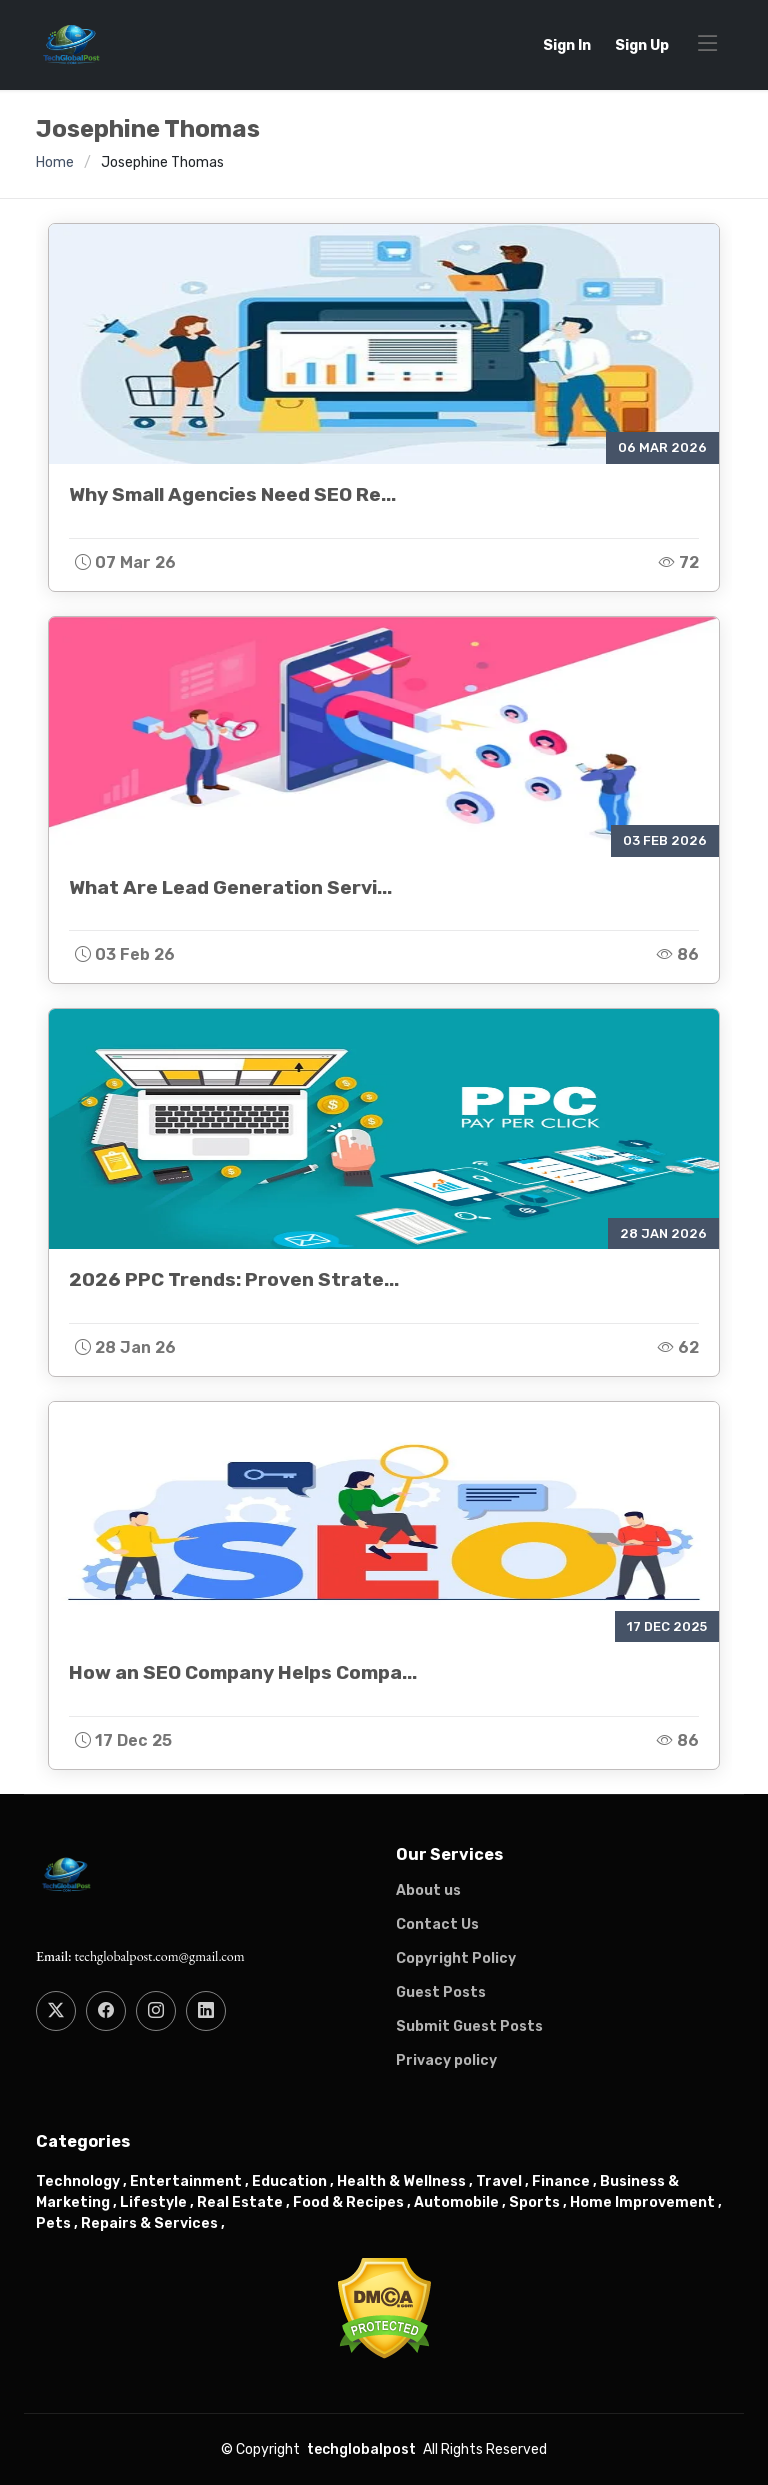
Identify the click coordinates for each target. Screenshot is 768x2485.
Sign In (567, 45)
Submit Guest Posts (469, 2027)
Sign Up (642, 45)
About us (428, 1891)
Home (55, 162)
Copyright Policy (456, 1959)
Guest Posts (441, 1993)
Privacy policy (446, 2061)
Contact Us (437, 1925)
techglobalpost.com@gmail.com (159, 1956)
